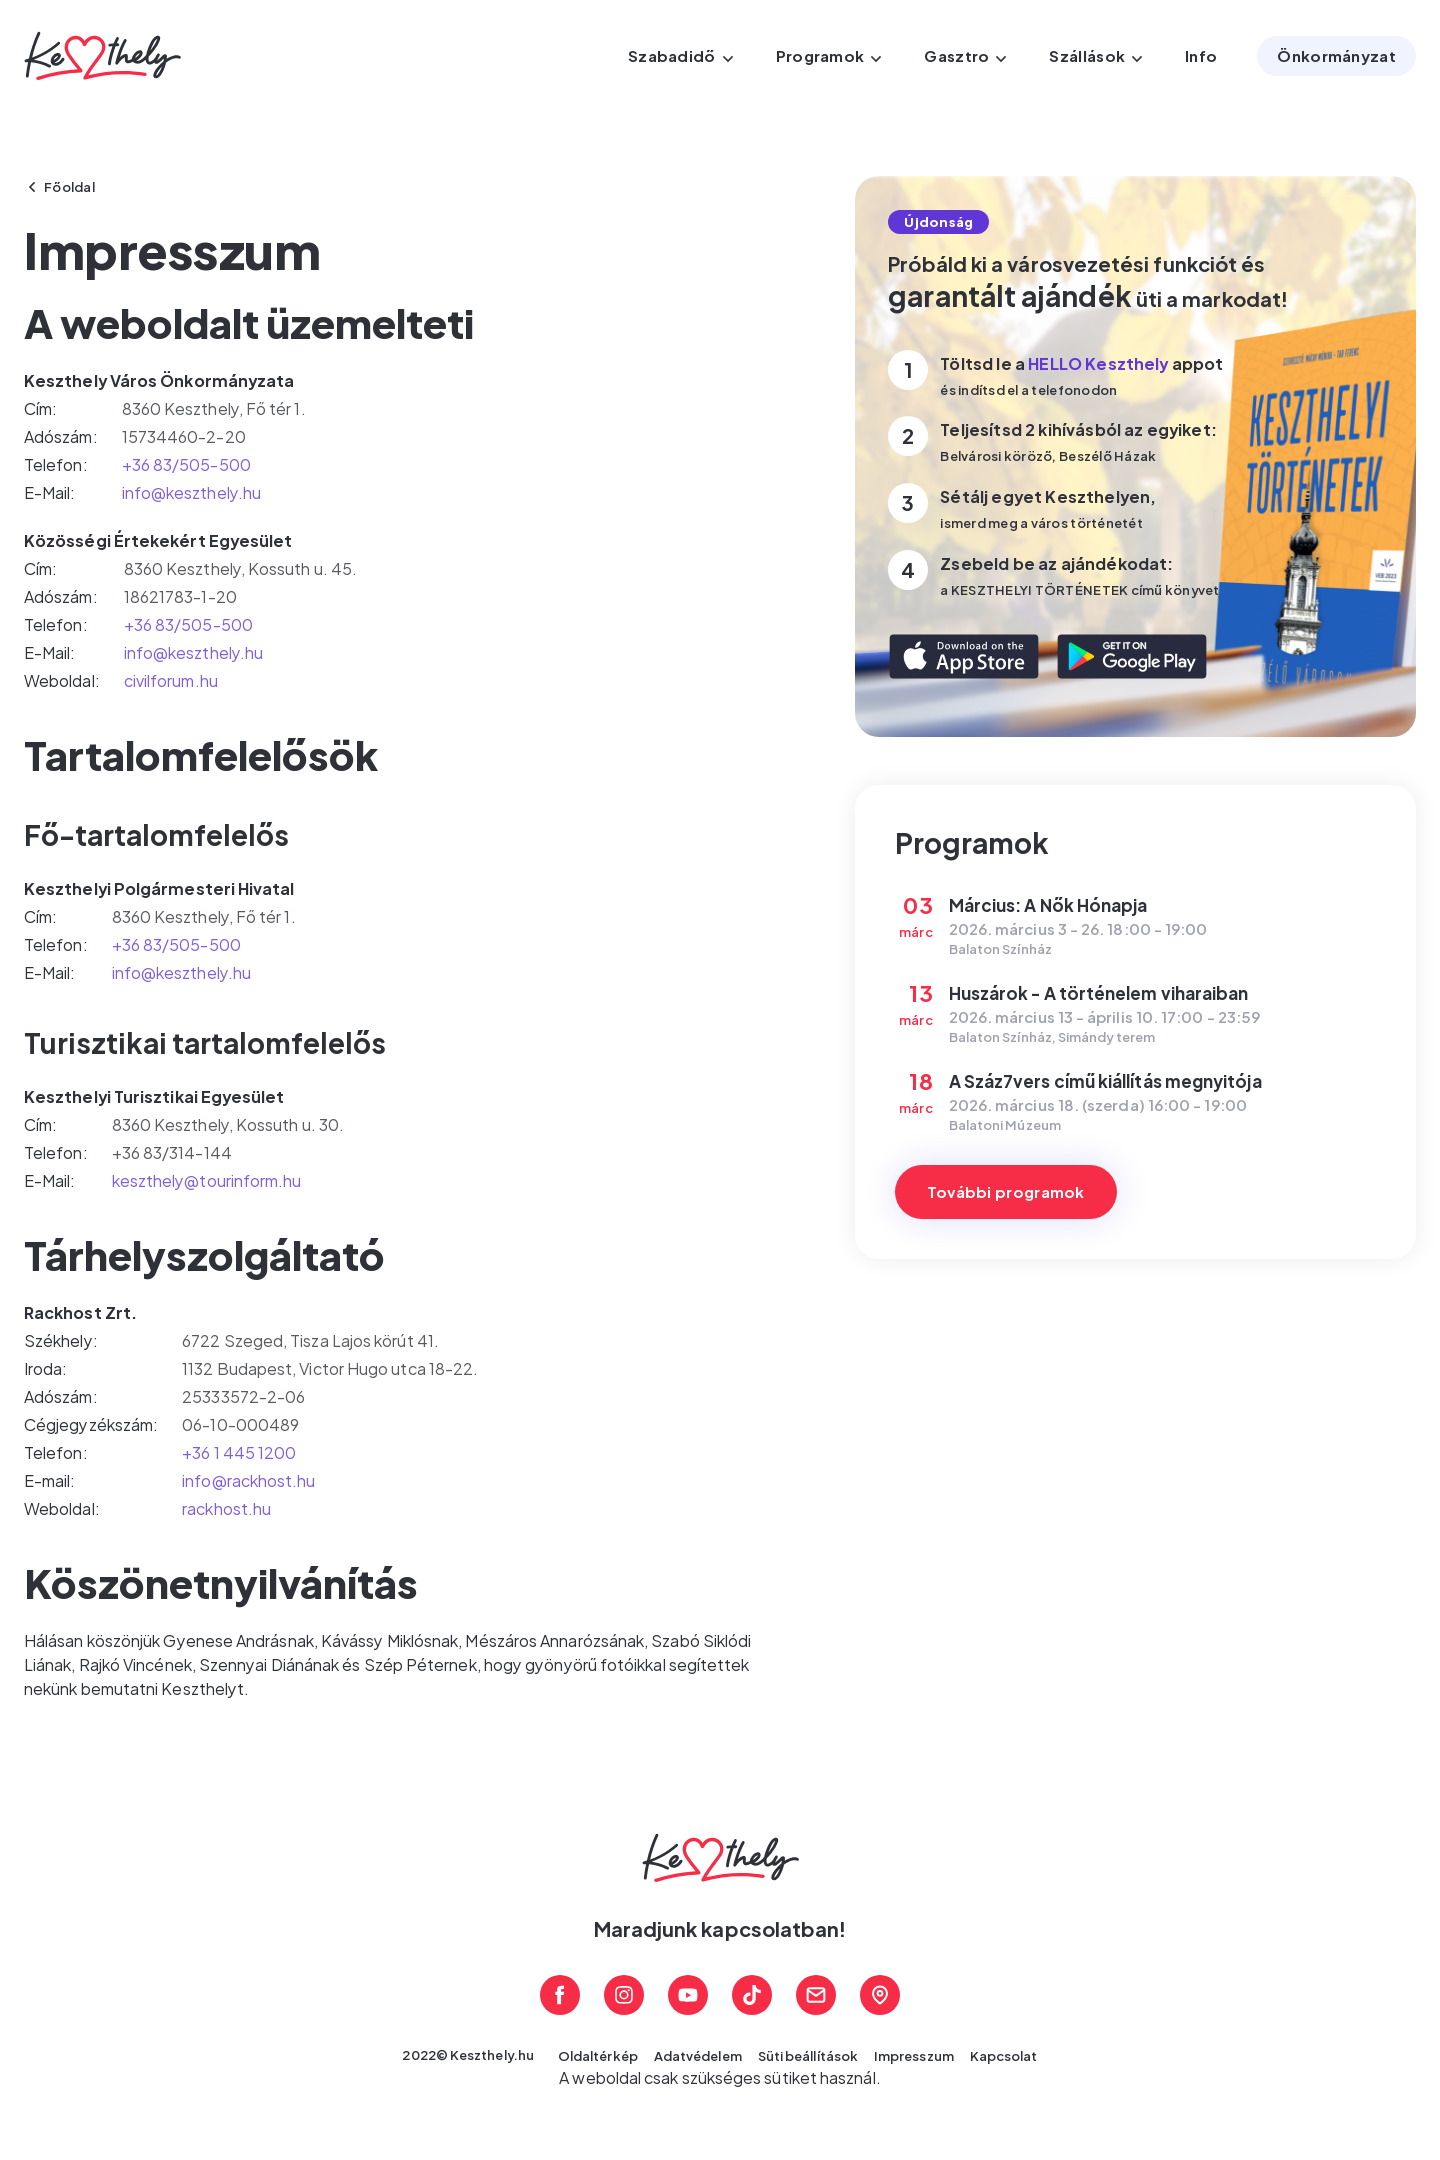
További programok (1006, 1191)
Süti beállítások (808, 2056)
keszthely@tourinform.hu (207, 1180)
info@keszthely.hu (191, 492)
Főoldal (69, 187)
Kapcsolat (1004, 2056)
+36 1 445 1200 (239, 1452)
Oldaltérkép (598, 2056)
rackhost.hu (226, 1508)
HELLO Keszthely (1098, 363)
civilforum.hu (171, 680)
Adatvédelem (698, 2056)
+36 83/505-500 (186, 464)
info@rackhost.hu (248, 1480)
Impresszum (914, 2056)
